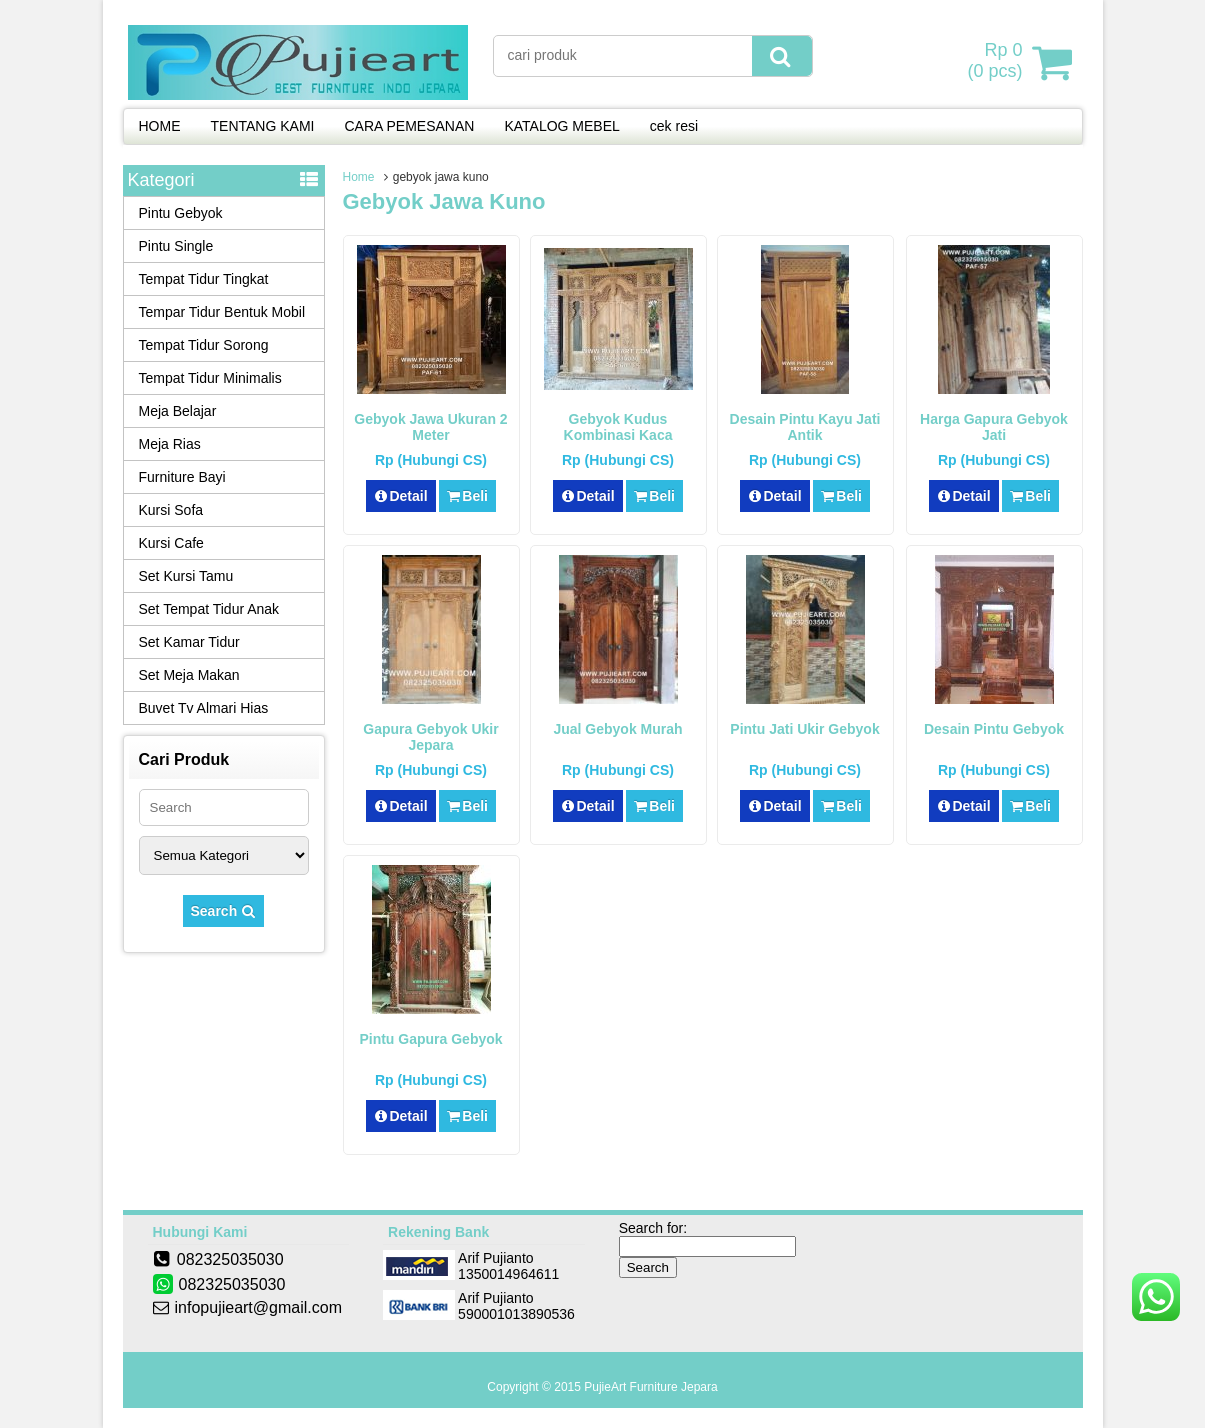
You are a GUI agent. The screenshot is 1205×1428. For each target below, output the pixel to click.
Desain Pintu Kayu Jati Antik (805, 427)
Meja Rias (170, 444)
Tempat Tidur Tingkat (204, 279)
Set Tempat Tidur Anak (209, 609)
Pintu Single (176, 246)
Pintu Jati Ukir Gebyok (804, 729)
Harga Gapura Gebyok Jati (994, 427)
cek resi (674, 126)
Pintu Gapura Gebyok (430, 1039)
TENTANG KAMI (263, 126)
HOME (160, 126)
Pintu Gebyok (181, 213)
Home (359, 177)
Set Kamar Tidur (189, 642)
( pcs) (997, 62)
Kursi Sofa (171, 510)
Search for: (653, 1228)
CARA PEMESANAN (409, 126)
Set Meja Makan (189, 675)
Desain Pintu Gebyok (994, 729)
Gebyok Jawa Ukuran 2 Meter (430, 427)
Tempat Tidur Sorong (204, 345)
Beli (467, 496)
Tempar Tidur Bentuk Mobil (222, 312)
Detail (401, 496)
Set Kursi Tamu (186, 576)
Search (224, 911)
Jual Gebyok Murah (617, 729)
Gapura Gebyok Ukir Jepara (430, 737)
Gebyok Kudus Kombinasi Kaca (618, 427)
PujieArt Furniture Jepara (650, 1387)
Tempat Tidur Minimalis (210, 378)
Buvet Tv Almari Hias (204, 708)
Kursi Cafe (171, 543)
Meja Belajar (178, 411)
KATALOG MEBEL (561, 126)
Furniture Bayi (182, 477)
